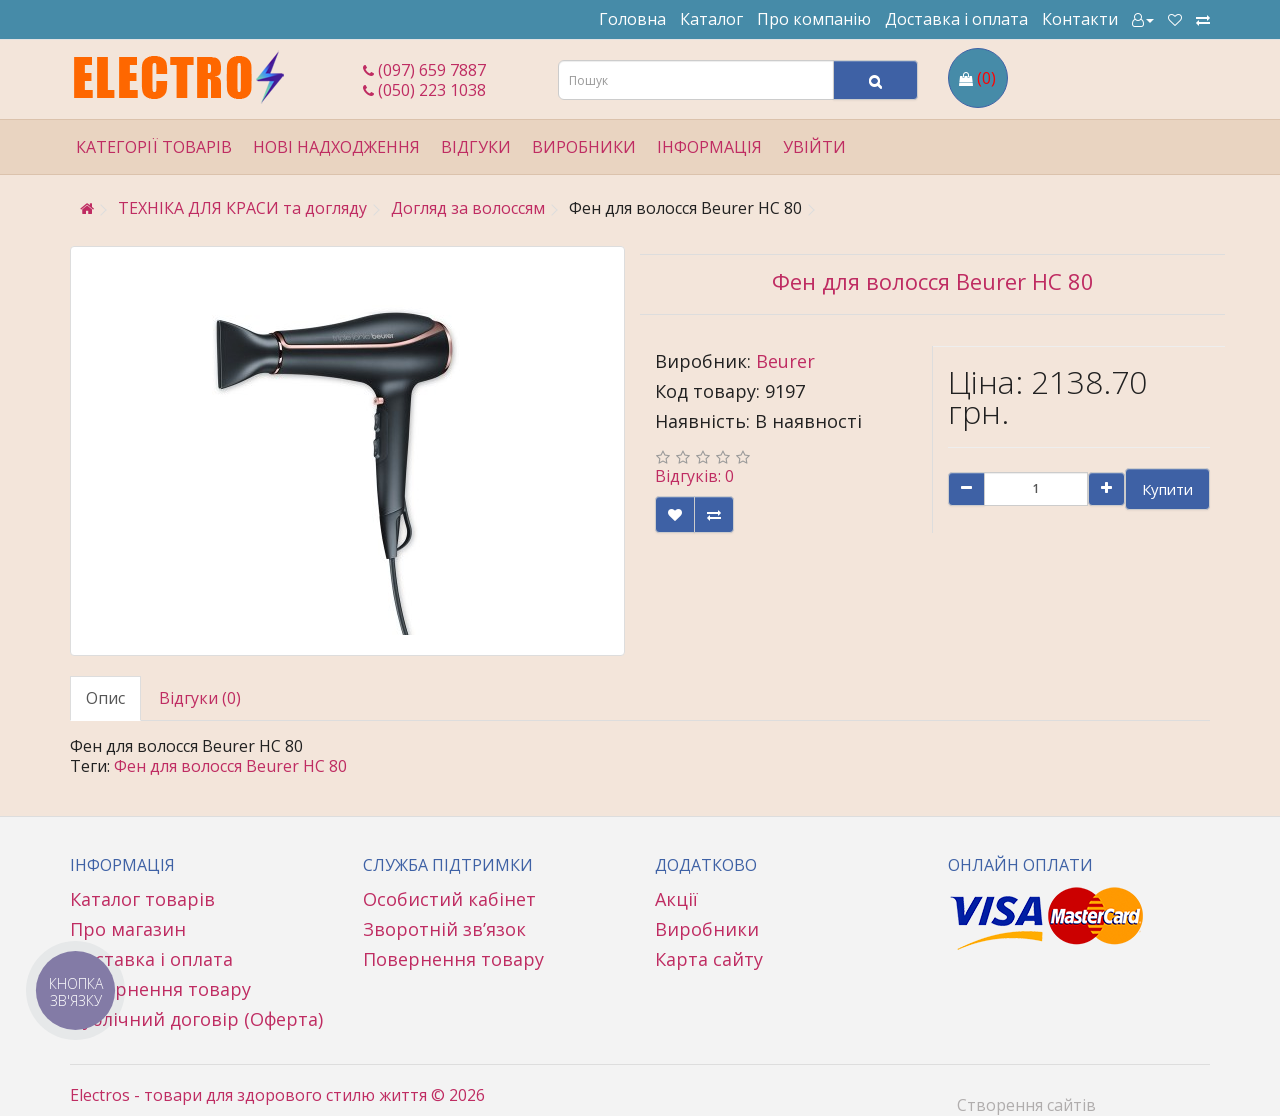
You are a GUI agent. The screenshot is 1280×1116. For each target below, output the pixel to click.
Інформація (709, 147)
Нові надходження (336, 147)
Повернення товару (160, 989)
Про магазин (128, 929)
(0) (986, 78)
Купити (1167, 489)
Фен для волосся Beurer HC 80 (230, 766)
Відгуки (476, 147)
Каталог (711, 19)
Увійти (814, 147)
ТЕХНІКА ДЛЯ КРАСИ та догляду (242, 208)
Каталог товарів (142, 899)
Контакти (1080, 19)
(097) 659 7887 (424, 70)
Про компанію (814, 19)
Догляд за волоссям (468, 208)
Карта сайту (709, 959)
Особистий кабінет (449, 899)
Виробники (584, 147)
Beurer (785, 361)
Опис (105, 698)
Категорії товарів (154, 147)
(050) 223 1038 (424, 90)
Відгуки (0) (200, 698)
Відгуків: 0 (694, 476)
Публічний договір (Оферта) (196, 1019)
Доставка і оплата (956, 19)
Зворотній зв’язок (444, 929)
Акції (676, 899)
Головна (632, 19)
